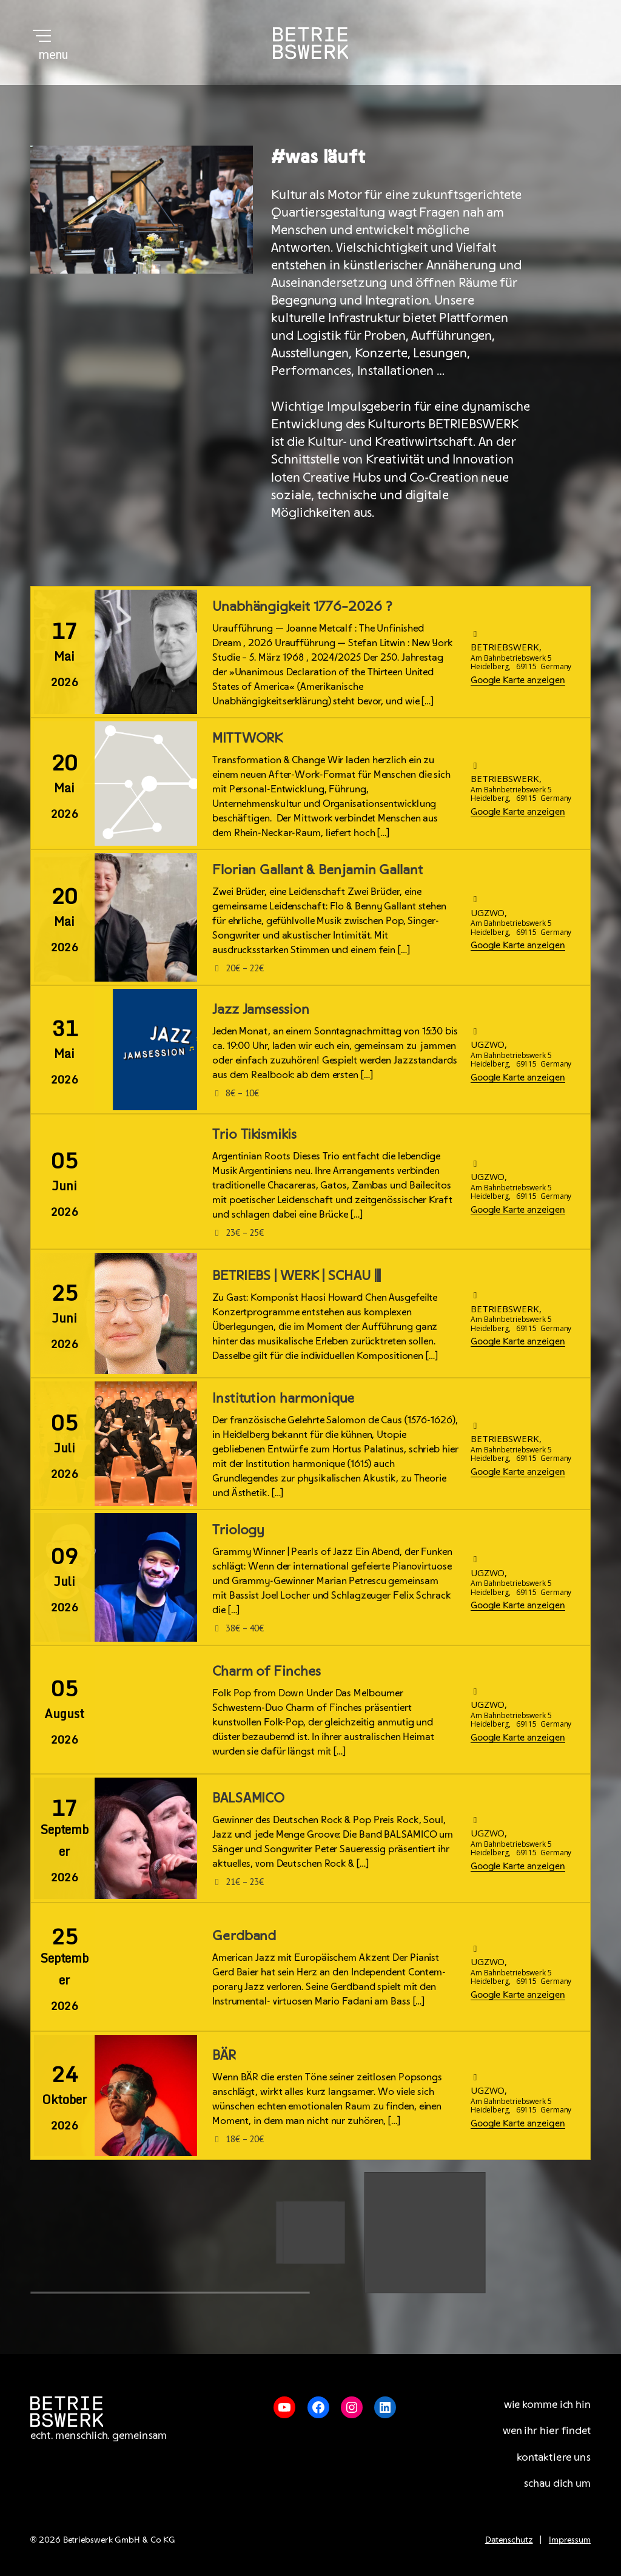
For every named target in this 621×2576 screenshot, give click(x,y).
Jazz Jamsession (260, 1008)
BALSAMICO (248, 1797)
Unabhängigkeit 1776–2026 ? (302, 605)
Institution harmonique (283, 1397)
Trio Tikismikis (254, 1133)
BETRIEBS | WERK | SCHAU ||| (296, 1275)
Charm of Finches (266, 1670)
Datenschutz (509, 2539)
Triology (237, 1529)
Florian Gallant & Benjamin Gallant (317, 869)
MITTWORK (247, 737)
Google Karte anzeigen (518, 679)
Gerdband (244, 1935)
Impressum (570, 2539)
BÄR (224, 2054)
